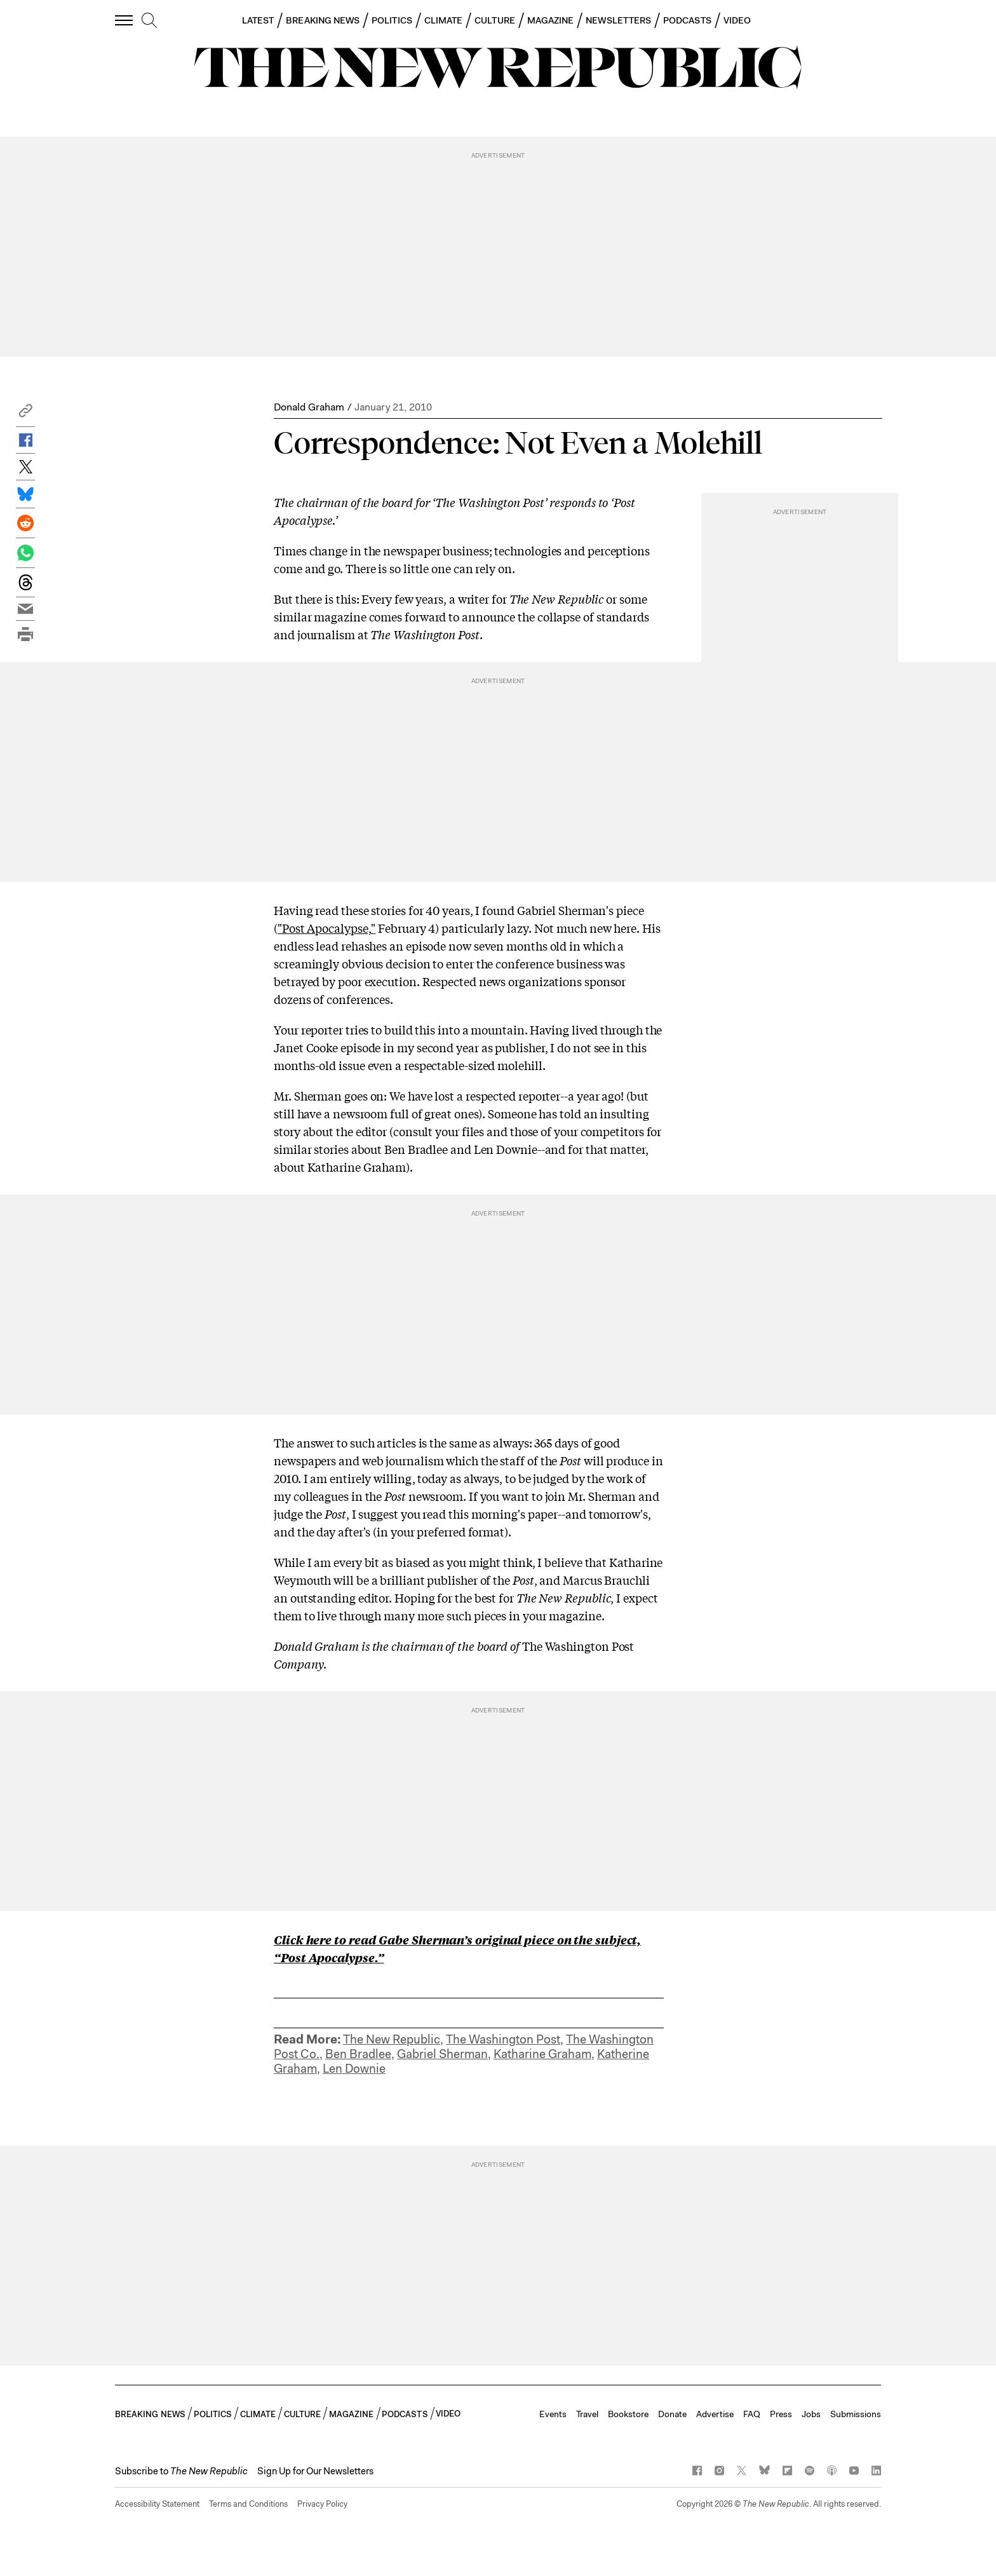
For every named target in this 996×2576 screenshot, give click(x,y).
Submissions (855, 2414)
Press (781, 2414)
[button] (25, 414)
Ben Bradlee (358, 2054)
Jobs (811, 2414)
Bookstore (628, 2414)
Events (553, 2414)
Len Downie (354, 2069)
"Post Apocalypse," (326, 927)
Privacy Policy (322, 2503)
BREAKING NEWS (323, 20)
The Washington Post (503, 2039)
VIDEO (737, 20)
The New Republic (391, 2039)
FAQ (751, 2414)
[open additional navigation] (124, 20)
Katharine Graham (542, 2054)
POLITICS (392, 20)
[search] (149, 21)
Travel (587, 2414)
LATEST (258, 20)
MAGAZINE (550, 20)
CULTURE (494, 20)
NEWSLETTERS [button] (618, 20)
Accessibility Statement (157, 2503)
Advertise (715, 2414)
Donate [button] (672, 2414)
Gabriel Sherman (442, 2054)
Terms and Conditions (248, 2503)
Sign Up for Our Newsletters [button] (315, 2471)
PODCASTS (687, 20)
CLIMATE (443, 20)
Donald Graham (309, 407)
